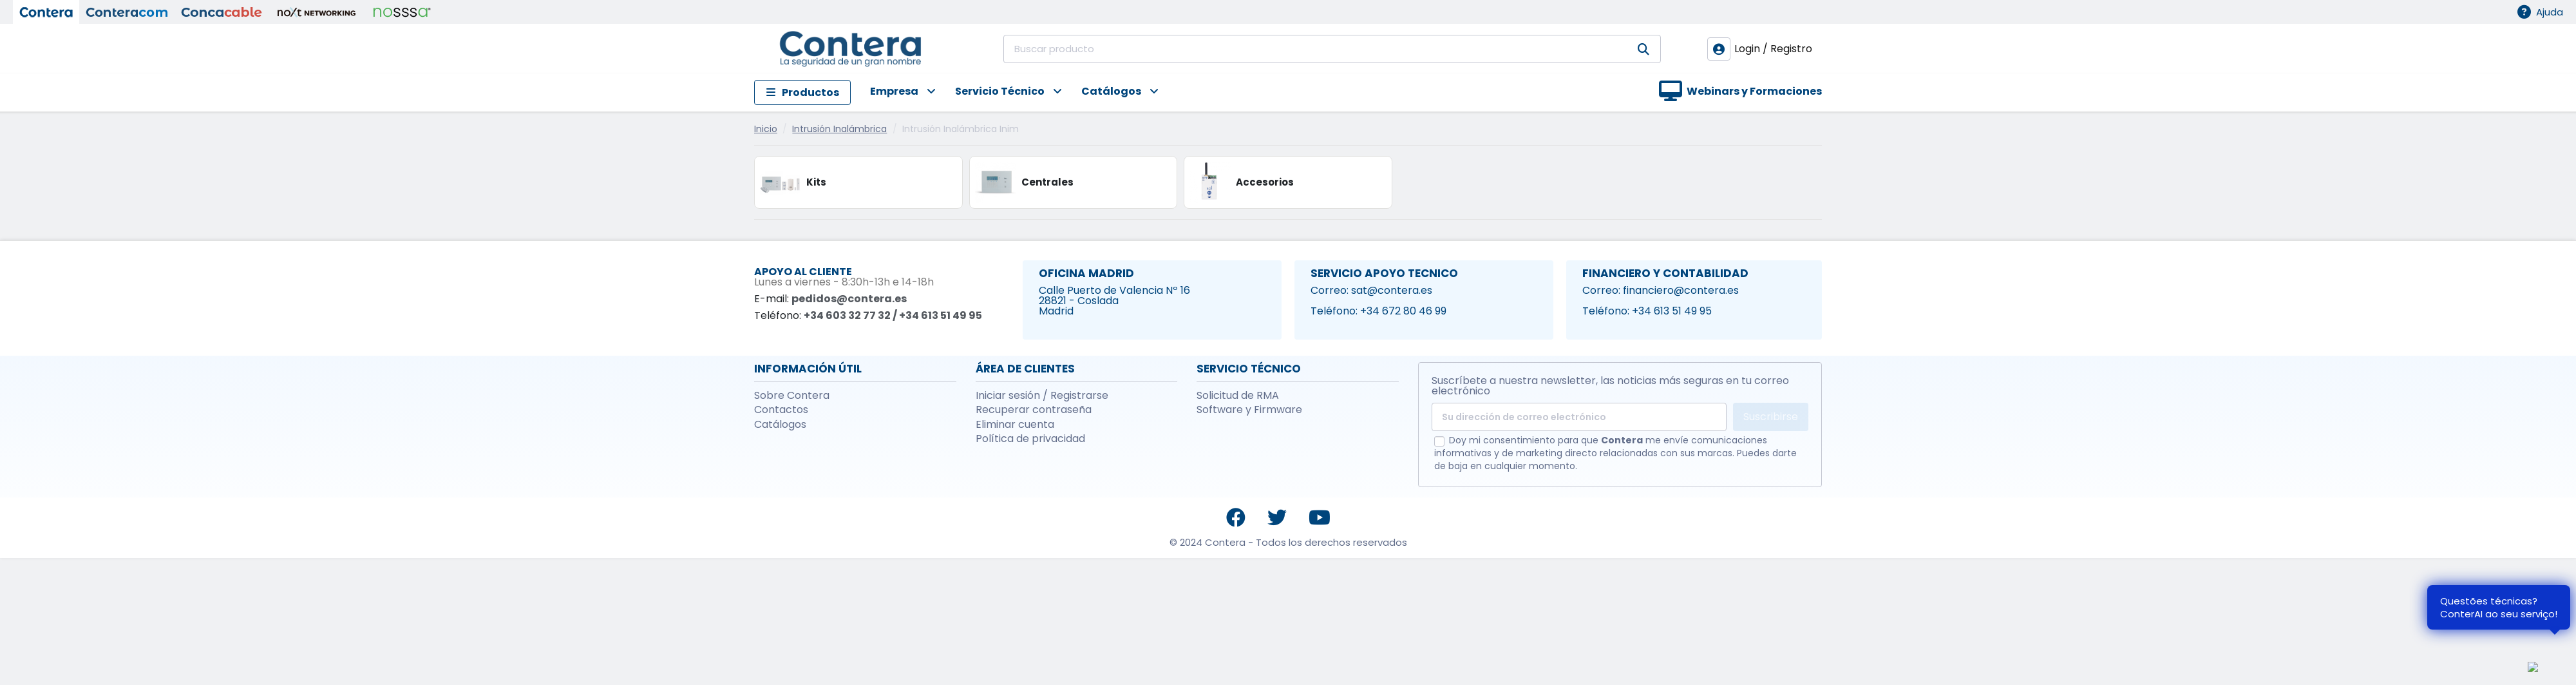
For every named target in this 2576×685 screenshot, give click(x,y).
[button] (893, 92)
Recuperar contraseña (1034, 410)
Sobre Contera (791, 396)
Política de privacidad (1030, 439)
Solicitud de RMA (1238, 396)
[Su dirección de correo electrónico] (1579, 417)
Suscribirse (1770, 416)
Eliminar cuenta (1015, 425)
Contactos (781, 410)
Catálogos (780, 425)
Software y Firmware (1249, 410)
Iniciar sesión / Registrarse (1042, 396)
